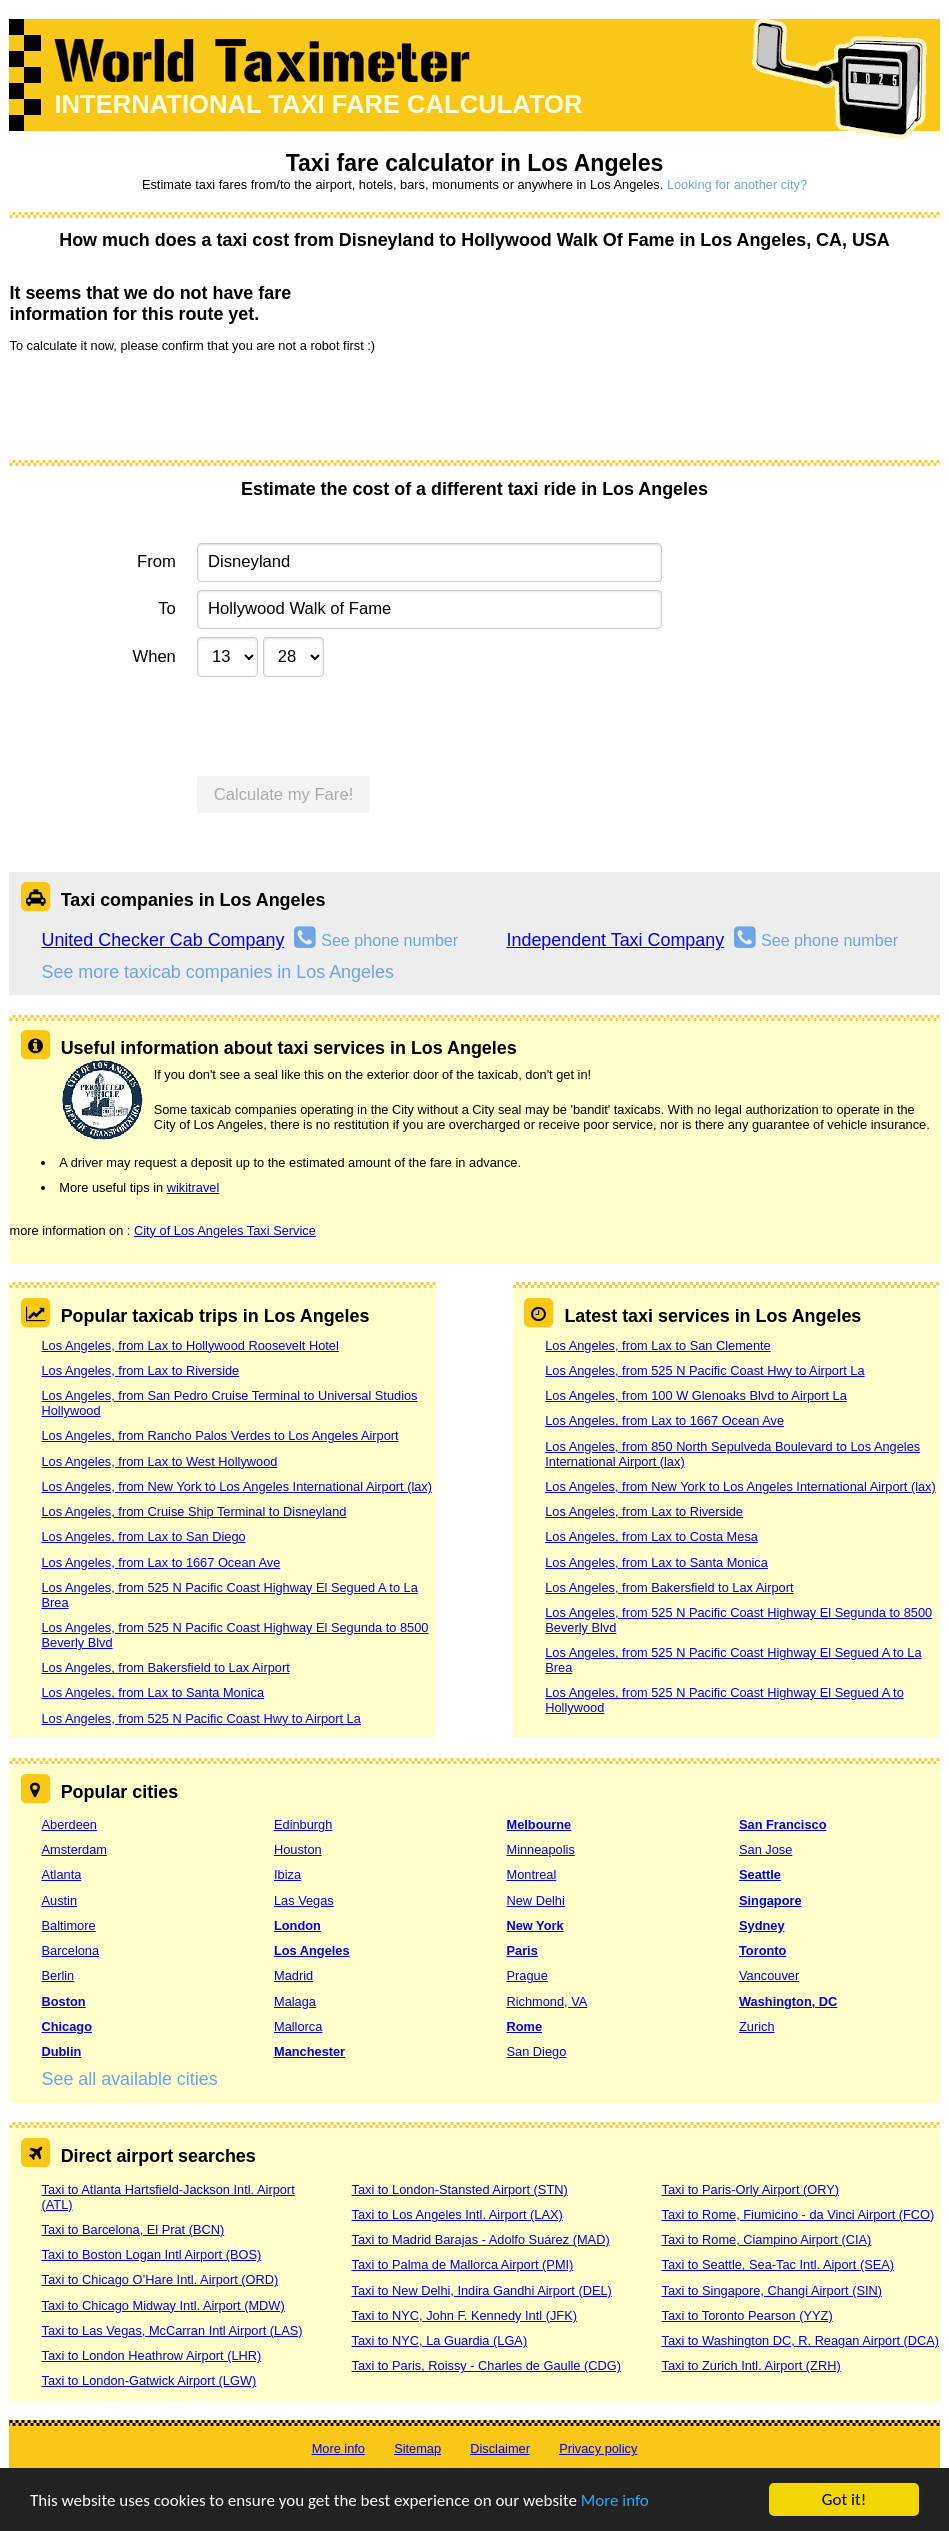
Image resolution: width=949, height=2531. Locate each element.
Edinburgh (303, 1824)
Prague (526, 1975)
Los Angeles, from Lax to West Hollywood (159, 1461)
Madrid (293, 1975)
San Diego (536, 2051)
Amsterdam (73, 1849)
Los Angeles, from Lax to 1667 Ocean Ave (160, 1562)
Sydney (762, 1925)
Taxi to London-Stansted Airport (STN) (459, 2189)
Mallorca (298, 2026)
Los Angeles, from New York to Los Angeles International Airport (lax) (236, 1486)
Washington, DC (788, 2001)
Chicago (66, 2026)
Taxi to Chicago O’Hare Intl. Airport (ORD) (159, 2279)
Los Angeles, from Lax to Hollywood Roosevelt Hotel (189, 1345)
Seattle (760, 1874)
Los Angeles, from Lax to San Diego (143, 1536)
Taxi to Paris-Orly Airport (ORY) (750, 2189)
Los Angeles (312, 1950)
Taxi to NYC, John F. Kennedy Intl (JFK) (463, 2315)
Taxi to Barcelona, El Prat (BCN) (132, 2229)
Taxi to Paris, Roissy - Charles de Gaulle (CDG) (486, 2365)
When (153, 656)
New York (534, 1925)
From (156, 561)
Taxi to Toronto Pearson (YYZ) (746, 2315)
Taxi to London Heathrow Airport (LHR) (151, 2355)
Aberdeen (69, 1824)
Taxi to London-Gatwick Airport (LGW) (148, 2380)
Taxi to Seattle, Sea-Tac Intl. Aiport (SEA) (777, 2264)
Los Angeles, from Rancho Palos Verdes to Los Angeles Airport (219, 1435)
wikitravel (193, 1187)
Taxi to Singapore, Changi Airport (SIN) (771, 2290)
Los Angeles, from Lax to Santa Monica (152, 1692)
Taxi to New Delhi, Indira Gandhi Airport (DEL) (481, 2290)
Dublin (61, 2051)
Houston (298, 1849)
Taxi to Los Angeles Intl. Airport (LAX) (456, 2214)
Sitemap (417, 2448)
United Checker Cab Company (162, 940)
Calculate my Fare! (284, 794)
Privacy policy (598, 2448)
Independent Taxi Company (615, 940)
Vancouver (769, 1975)
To (167, 608)
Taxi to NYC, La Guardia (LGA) (439, 2340)
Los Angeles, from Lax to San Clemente (658, 1345)
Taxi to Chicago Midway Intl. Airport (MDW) (162, 2305)
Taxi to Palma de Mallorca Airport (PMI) (462, 2264)
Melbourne (538, 1824)
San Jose (765, 1849)
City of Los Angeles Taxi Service (225, 1230)
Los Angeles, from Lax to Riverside (140, 1370)
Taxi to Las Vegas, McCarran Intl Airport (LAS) (171, 2330)
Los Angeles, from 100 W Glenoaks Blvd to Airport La (696, 1395)
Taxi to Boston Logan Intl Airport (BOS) (151, 2254)
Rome (524, 2026)
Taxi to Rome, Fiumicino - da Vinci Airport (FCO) (797, 2214)
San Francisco (782, 1824)
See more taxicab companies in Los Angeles (217, 972)
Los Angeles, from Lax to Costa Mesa (651, 1536)
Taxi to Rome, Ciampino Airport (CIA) (766, 2239)
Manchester (309, 2051)
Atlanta (61, 1874)
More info (615, 2500)
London (297, 1925)
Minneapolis (540, 1849)
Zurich (757, 2026)
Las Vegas (304, 1900)
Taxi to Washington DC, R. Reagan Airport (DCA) (800, 2340)
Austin (59, 1900)
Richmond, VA (546, 2001)
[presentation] (161, 405)
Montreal (531, 1874)
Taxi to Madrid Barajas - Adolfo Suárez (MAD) (480, 2239)
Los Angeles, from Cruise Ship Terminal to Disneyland (193, 1511)
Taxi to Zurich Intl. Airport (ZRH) (750, 2365)
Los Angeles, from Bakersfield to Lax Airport (165, 1667)
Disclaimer (500, 2448)
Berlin (57, 1975)
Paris (521, 1950)
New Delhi (535, 1900)
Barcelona (70, 1950)
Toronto (762, 1950)
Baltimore (68, 1925)
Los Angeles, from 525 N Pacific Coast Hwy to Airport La (200, 1718)
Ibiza (287, 1874)
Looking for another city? (737, 184)
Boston (63, 2001)
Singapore (770, 1900)
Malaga (295, 2001)
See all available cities (129, 2079)
